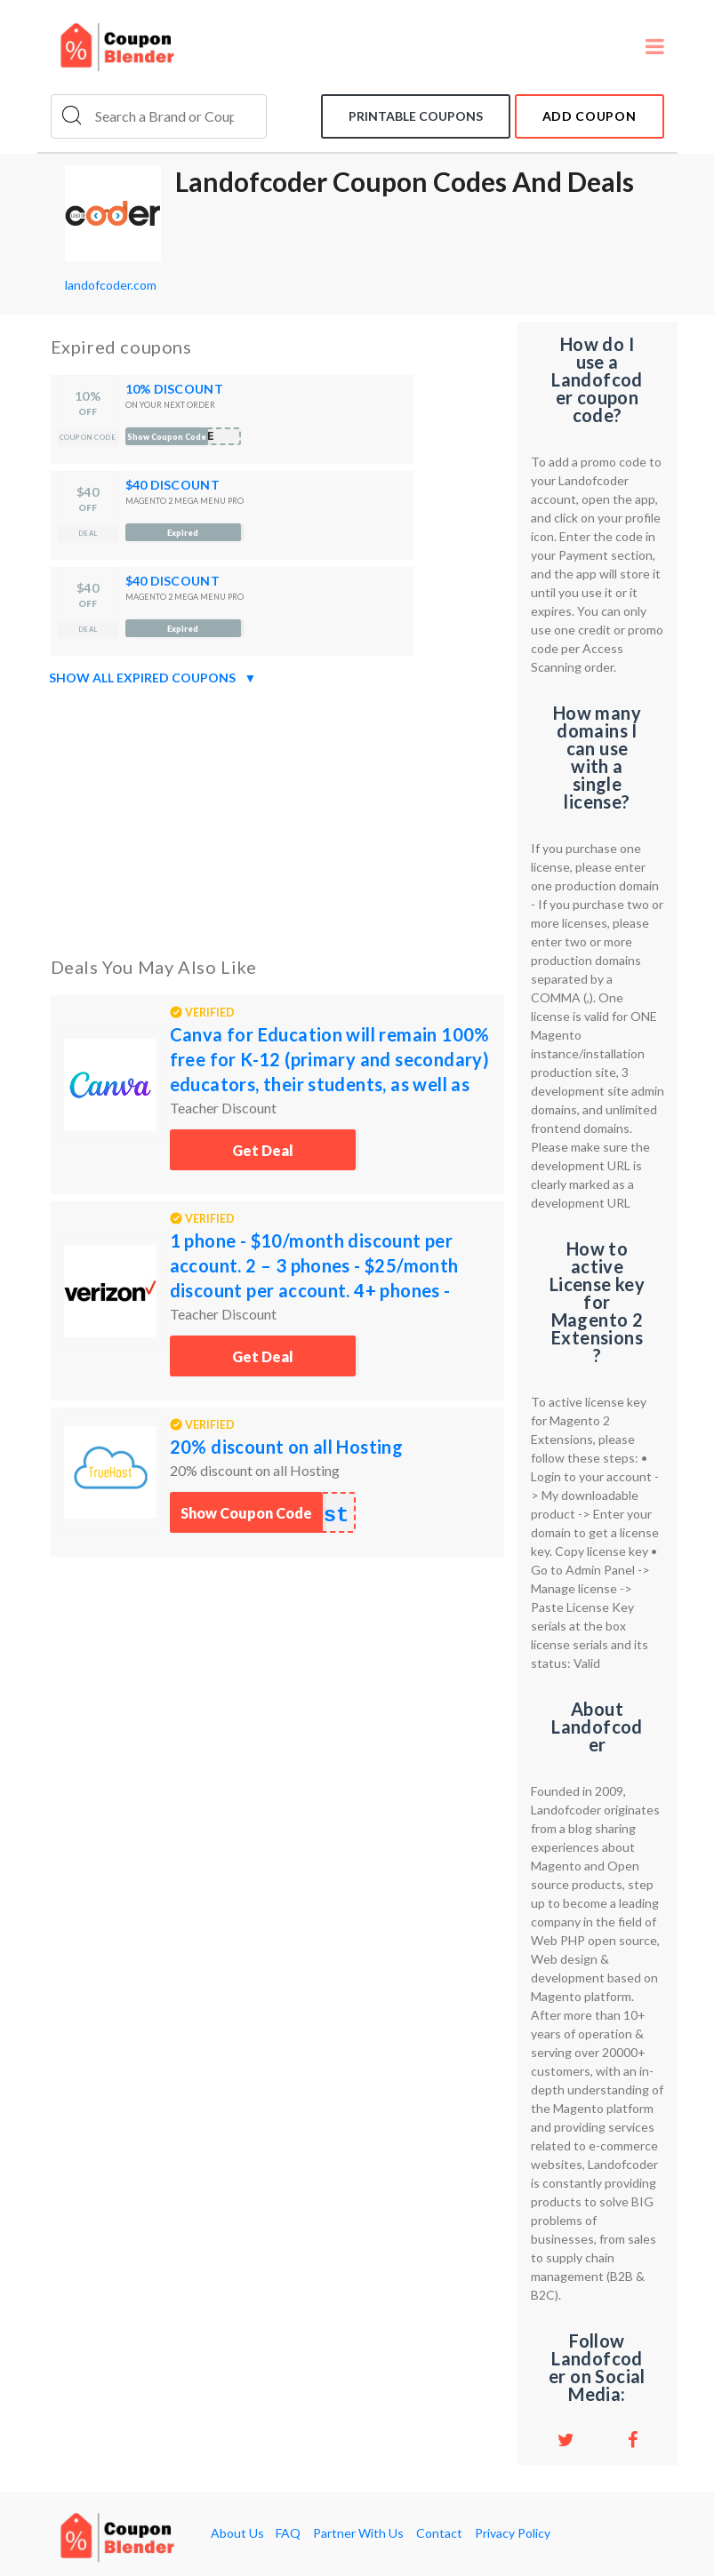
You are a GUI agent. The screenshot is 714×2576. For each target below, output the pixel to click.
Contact (439, 2533)
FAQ (288, 2533)
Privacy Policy (512, 2533)
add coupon (589, 116)
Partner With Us (358, 2533)
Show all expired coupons (153, 678)
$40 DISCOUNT (172, 484)
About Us (237, 2533)
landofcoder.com (110, 284)
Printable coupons (416, 116)
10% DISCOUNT (174, 388)
